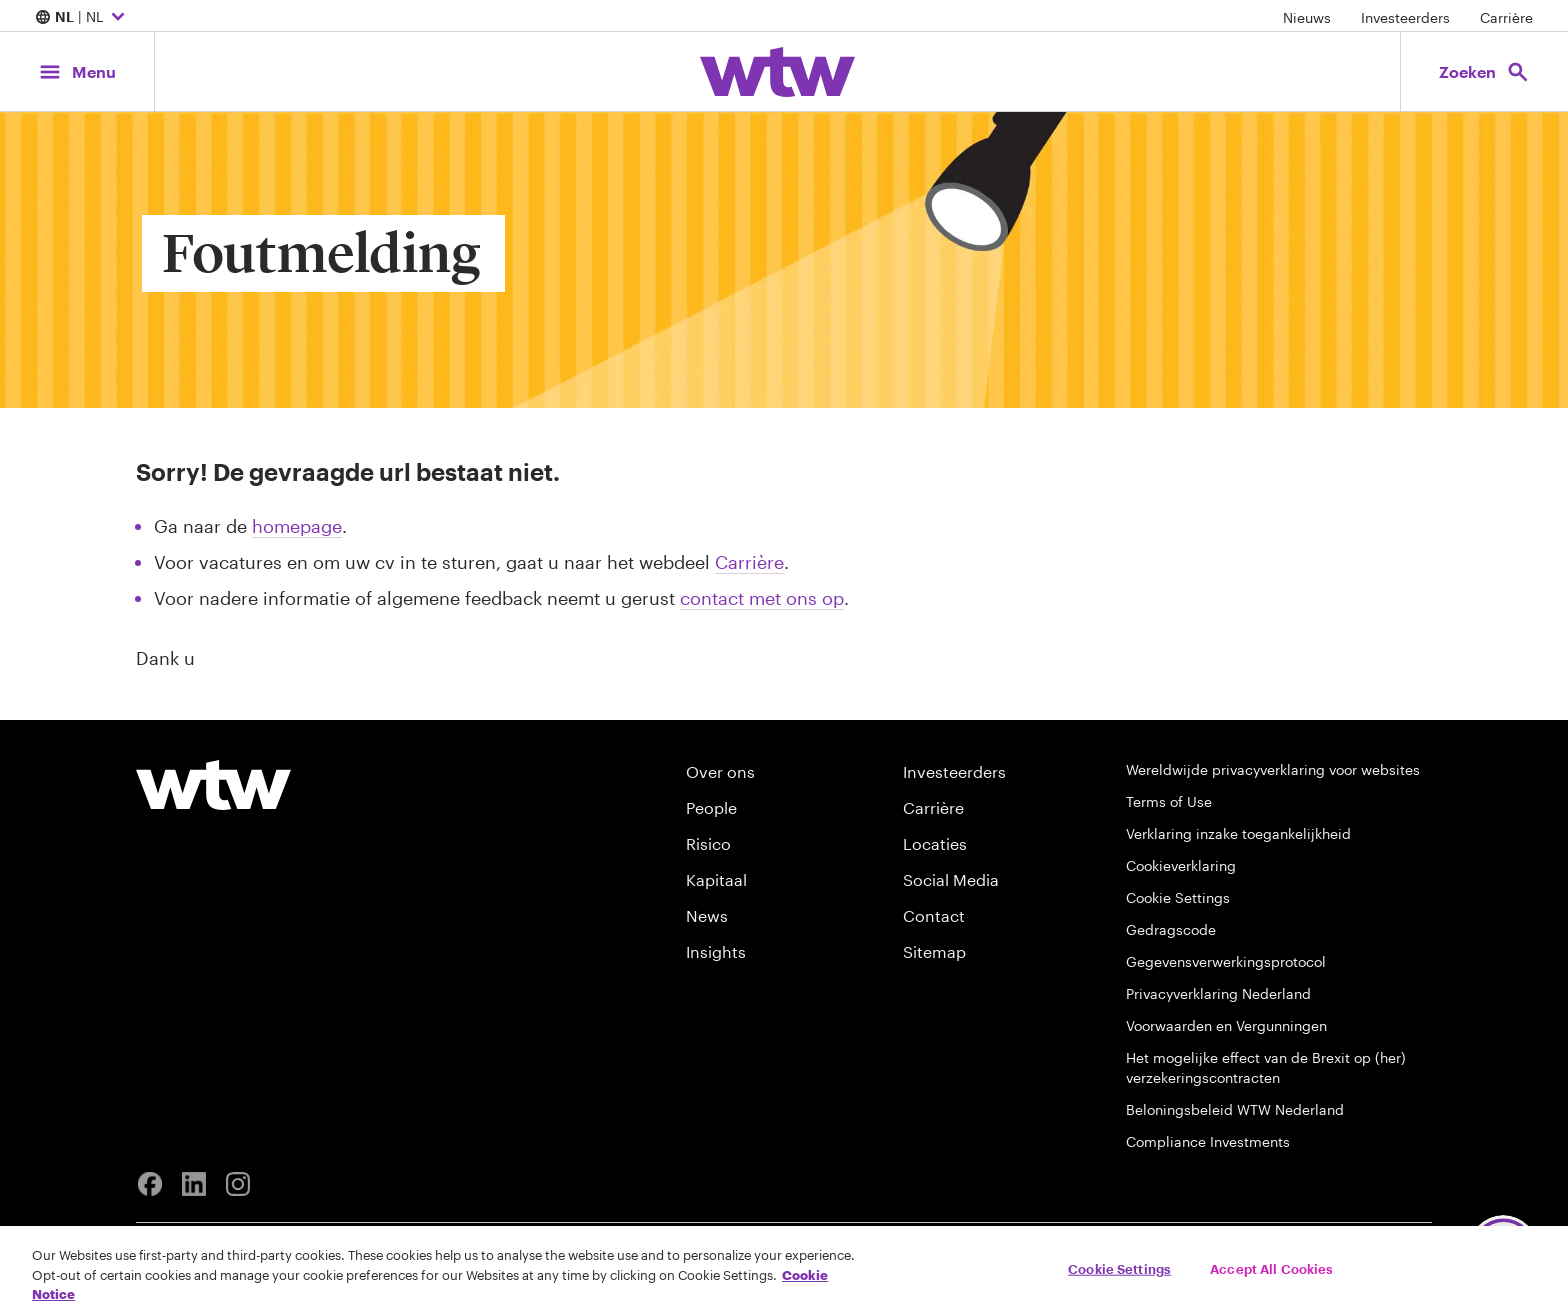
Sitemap (934, 951)
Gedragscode (1171, 929)
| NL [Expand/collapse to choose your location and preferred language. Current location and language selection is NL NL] (82, 18)
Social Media (951, 879)
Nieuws (1307, 17)
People (711, 807)
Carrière (1506, 17)
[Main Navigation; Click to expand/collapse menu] (77, 71)
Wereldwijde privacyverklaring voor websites (1273, 769)
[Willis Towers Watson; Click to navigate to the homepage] (777, 72)
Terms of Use (1169, 801)
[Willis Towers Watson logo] (213, 785)
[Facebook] (150, 1184)
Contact (934, 915)
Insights (716, 951)
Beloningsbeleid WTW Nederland (1235, 1109)
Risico (708, 843)
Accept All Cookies (1271, 1268)
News (707, 915)
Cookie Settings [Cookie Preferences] (1178, 897)
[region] (784, 1270)
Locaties (935, 843)
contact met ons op (762, 598)
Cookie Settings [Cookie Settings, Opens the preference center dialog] (1119, 1268)
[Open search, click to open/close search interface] (1484, 71)
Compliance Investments (1208, 1141)
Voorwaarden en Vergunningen (1226, 1025)
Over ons (720, 771)
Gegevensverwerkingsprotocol (1226, 961)
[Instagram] (238, 1184)
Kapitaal (716, 879)
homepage (297, 526)
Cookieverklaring (1181, 865)
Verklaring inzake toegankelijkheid (1238, 833)
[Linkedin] (194, 1184)
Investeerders (1405, 17)
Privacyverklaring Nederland (1218, 993)
